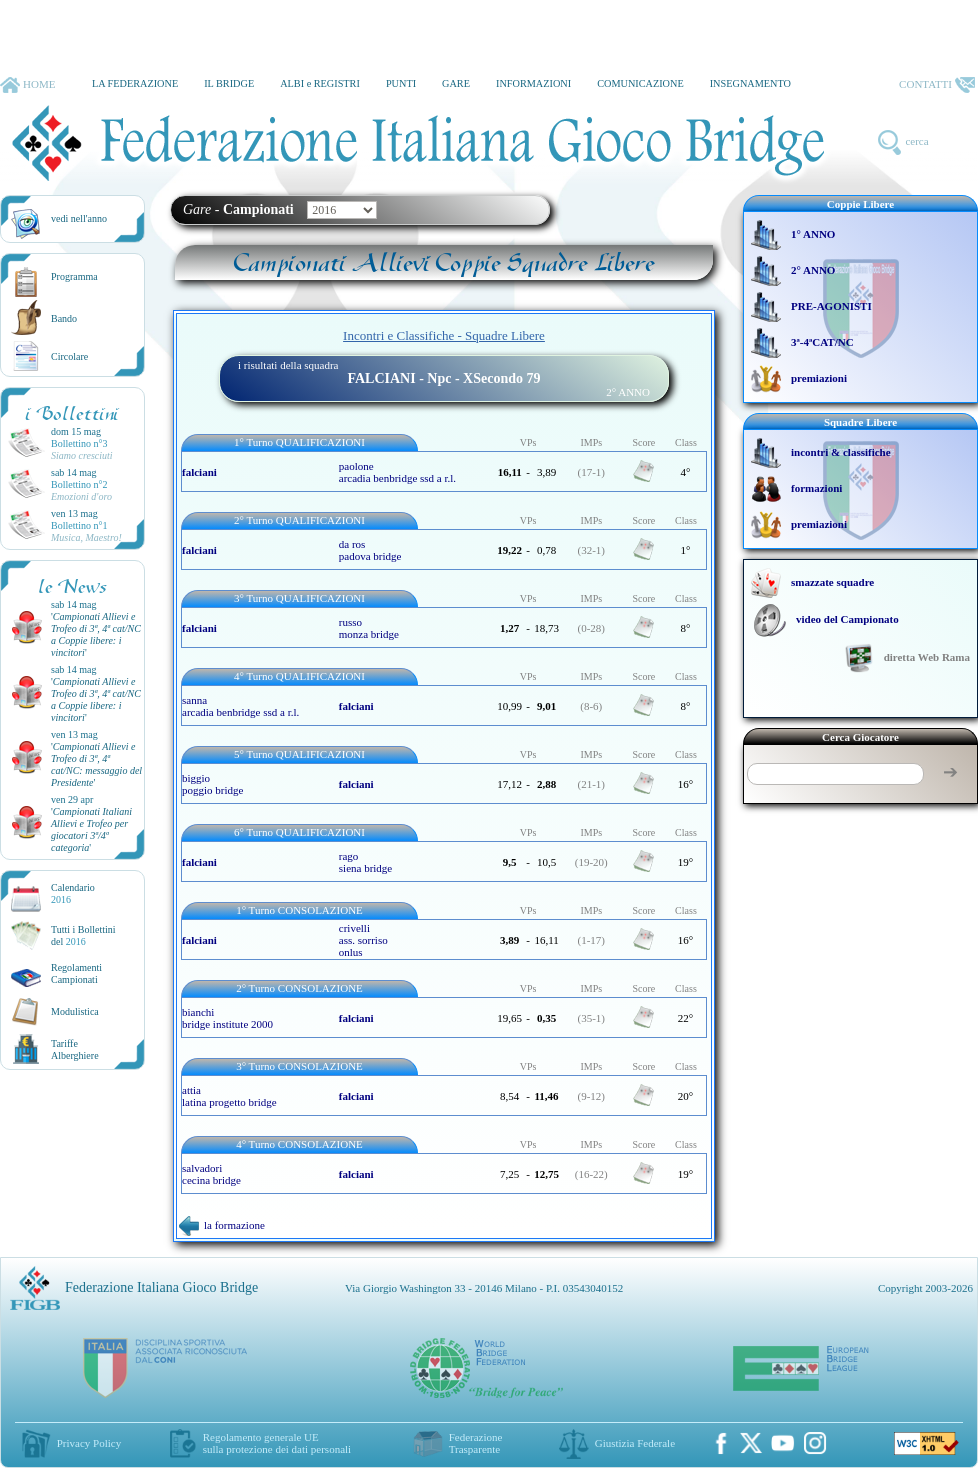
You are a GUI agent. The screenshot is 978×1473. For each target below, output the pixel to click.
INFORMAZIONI (533, 83)
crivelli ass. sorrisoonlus (363, 940)
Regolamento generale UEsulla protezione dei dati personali (277, 1443)
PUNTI (401, 83)
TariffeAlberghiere (75, 1049)
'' (96, 634)
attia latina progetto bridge (229, 1096)
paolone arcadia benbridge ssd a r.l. (397, 472)
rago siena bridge (365, 862)
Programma (74, 276)
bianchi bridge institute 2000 (227, 1018)
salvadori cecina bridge (211, 1174)
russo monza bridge (369, 628)
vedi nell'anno (79, 218)
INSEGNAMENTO (750, 83)
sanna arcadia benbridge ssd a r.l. (240, 706)
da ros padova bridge (370, 550)
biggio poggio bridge (212, 784)
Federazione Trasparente (476, 1443)
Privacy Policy (89, 1443)
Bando (64, 318)
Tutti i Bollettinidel (83, 935)
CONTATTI (937, 85)
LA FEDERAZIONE (135, 83)
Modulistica (75, 1011)
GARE (456, 83)
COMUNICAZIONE (640, 83)
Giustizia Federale (635, 1443)
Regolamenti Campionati (76, 973)
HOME (27, 85)
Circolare (69, 356)
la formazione (222, 1225)
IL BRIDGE (229, 83)
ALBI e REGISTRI (320, 83)
